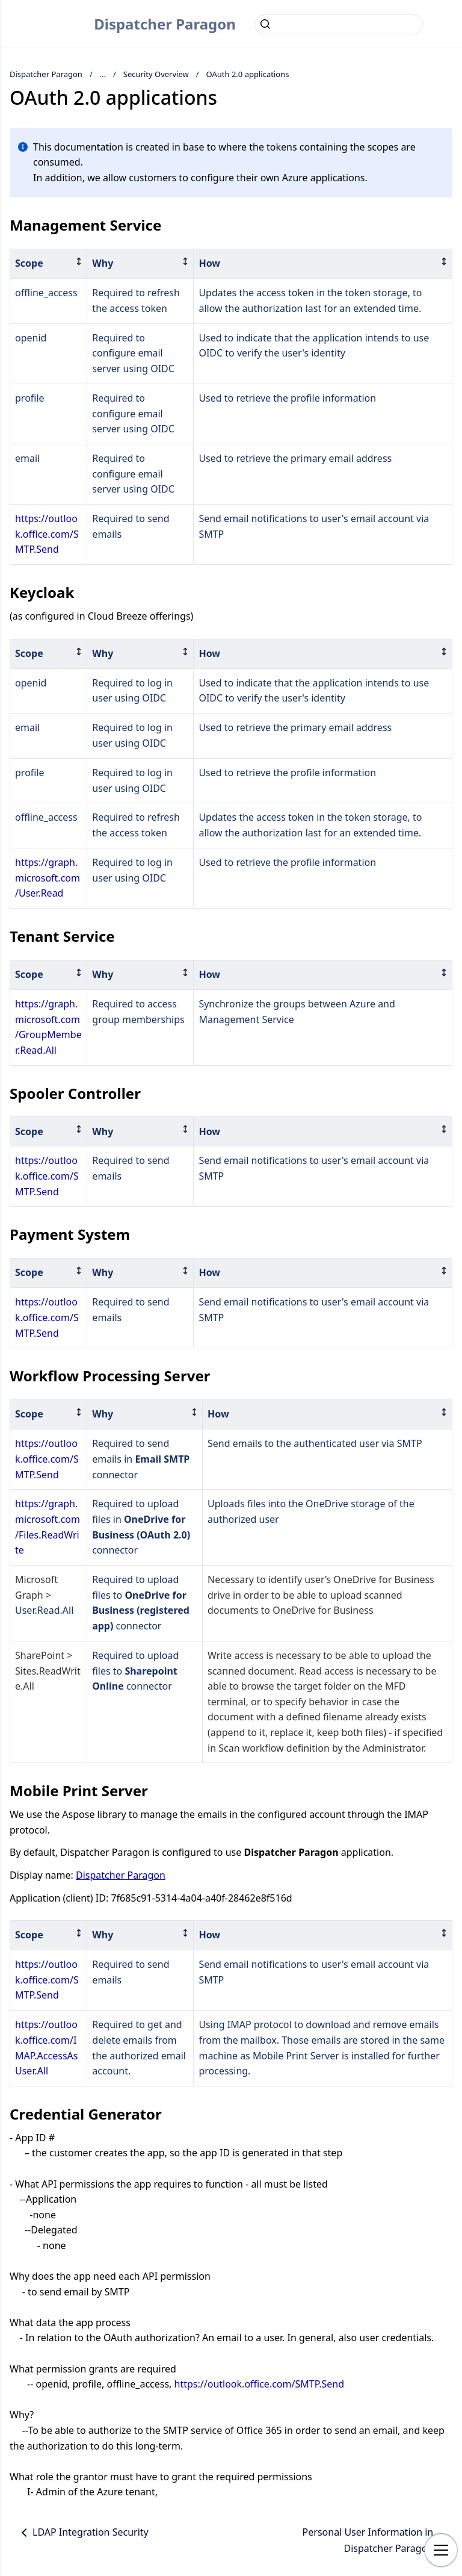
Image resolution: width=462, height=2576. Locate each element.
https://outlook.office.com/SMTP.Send (47, 534)
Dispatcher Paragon (165, 24)
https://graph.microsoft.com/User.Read (47, 878)
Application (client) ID (58, 1898)
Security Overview (156, 74)
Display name (40, 1875)
